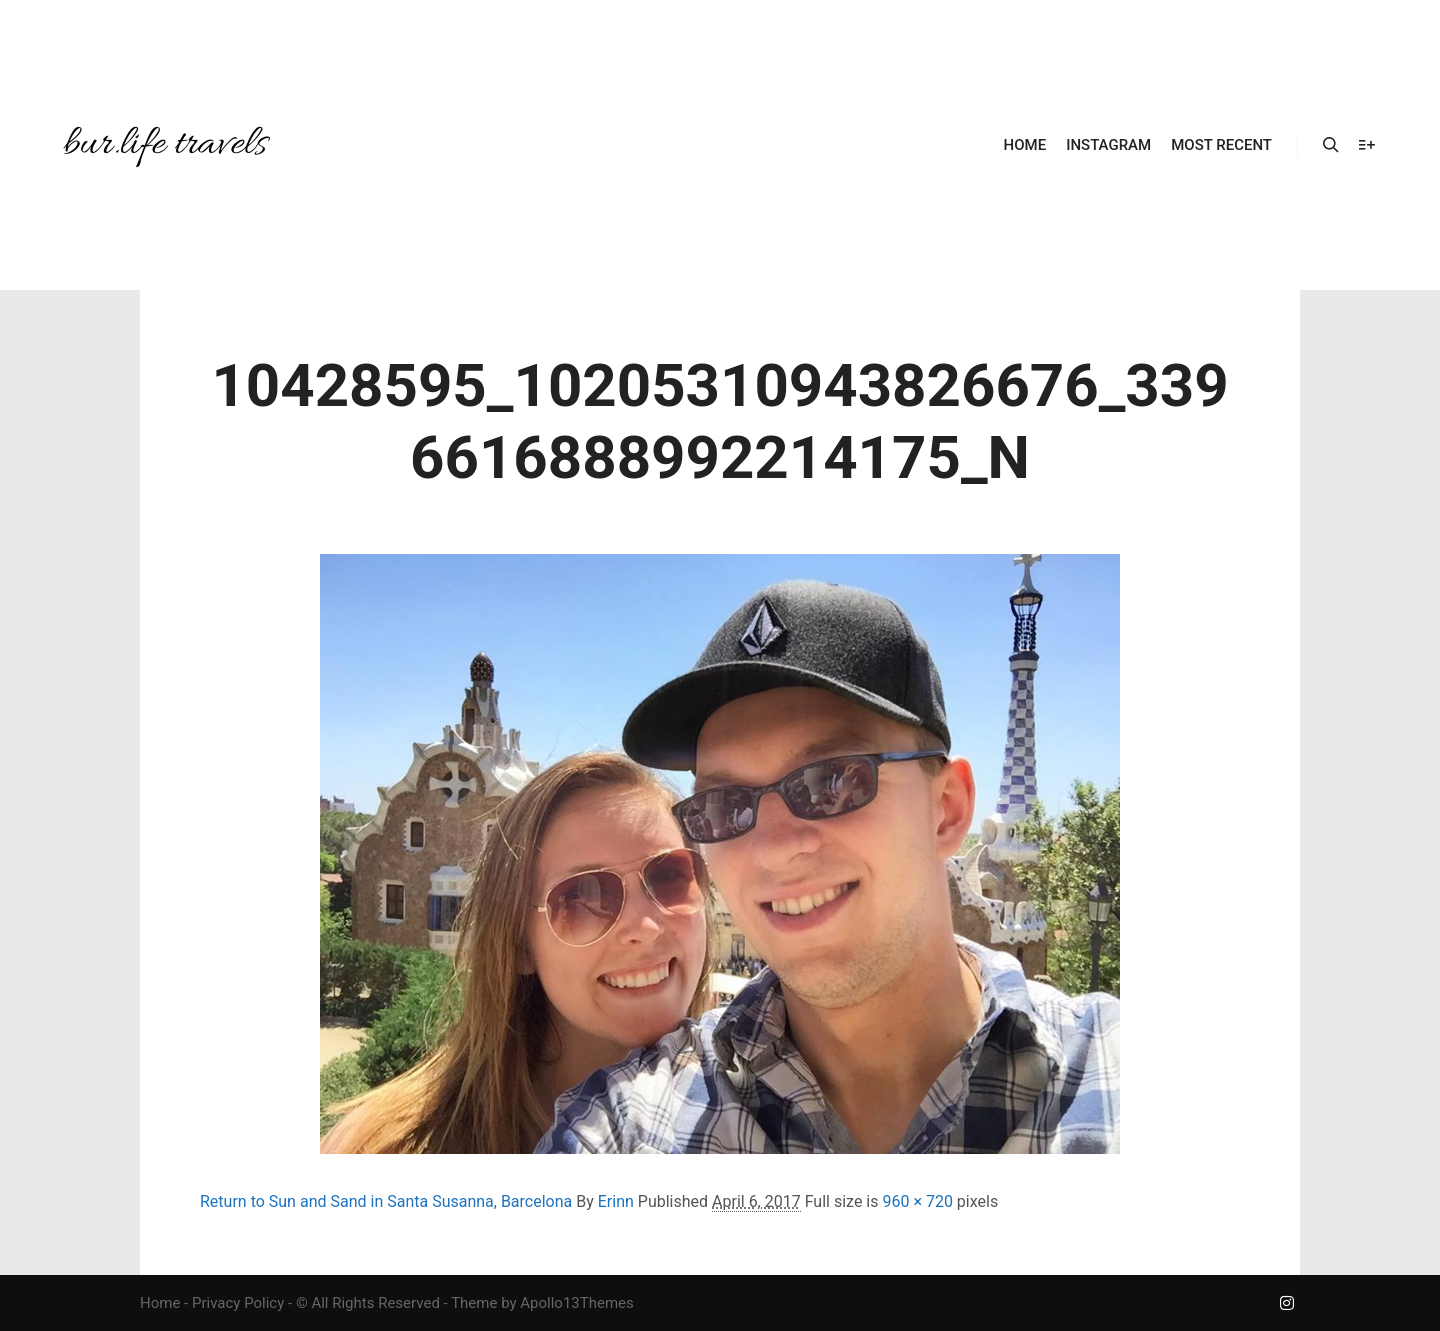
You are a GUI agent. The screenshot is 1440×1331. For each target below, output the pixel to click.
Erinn (616, 1201)
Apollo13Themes (577, 1303)
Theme (474, 1303)
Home (160, 1303)
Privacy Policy (238, 1303)
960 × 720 (917, 1201)
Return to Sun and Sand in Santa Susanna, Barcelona (386, 1201)
